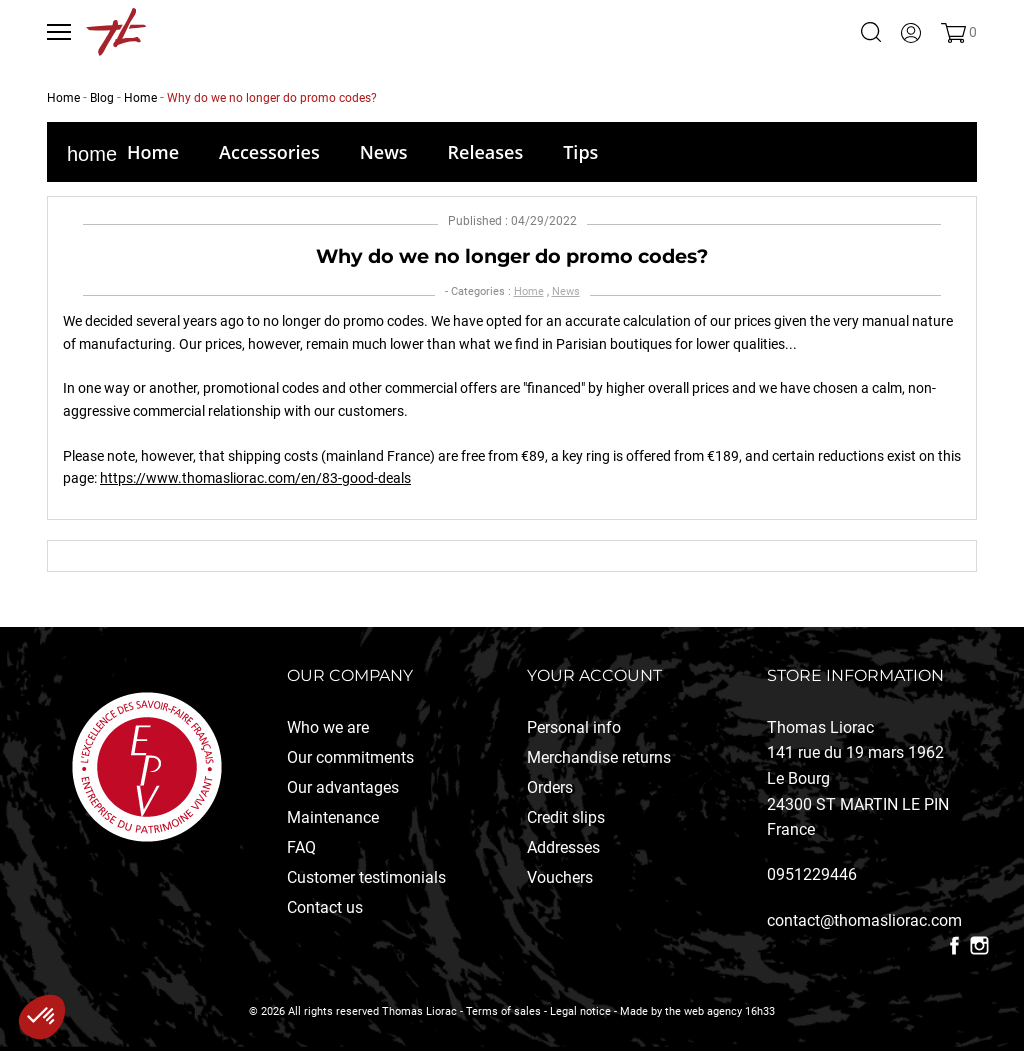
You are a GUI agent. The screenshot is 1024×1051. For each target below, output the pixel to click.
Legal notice (580, 1011)
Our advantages (343, 787)
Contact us (325, 907)
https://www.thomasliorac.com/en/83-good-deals (255, 478)
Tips (580, 152)
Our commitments (350, 757)
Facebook (954, 945)
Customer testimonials (366, 877)
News (384, 152)
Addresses (563, 847)
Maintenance (333, 817)
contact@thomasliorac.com (864, 920)
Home (153, 152)
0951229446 (812, 874)
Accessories (269, 152)
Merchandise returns (599, 757)
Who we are (328, 727)
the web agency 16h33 (720, 1011)
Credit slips (566, 817)
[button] (42, 1017)
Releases (486, 152)
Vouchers (560, 877)
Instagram (979, 945)
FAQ (301, 847)
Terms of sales (503, 1011)
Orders (550, 787)
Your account (594, 675)
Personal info (574, 727)
